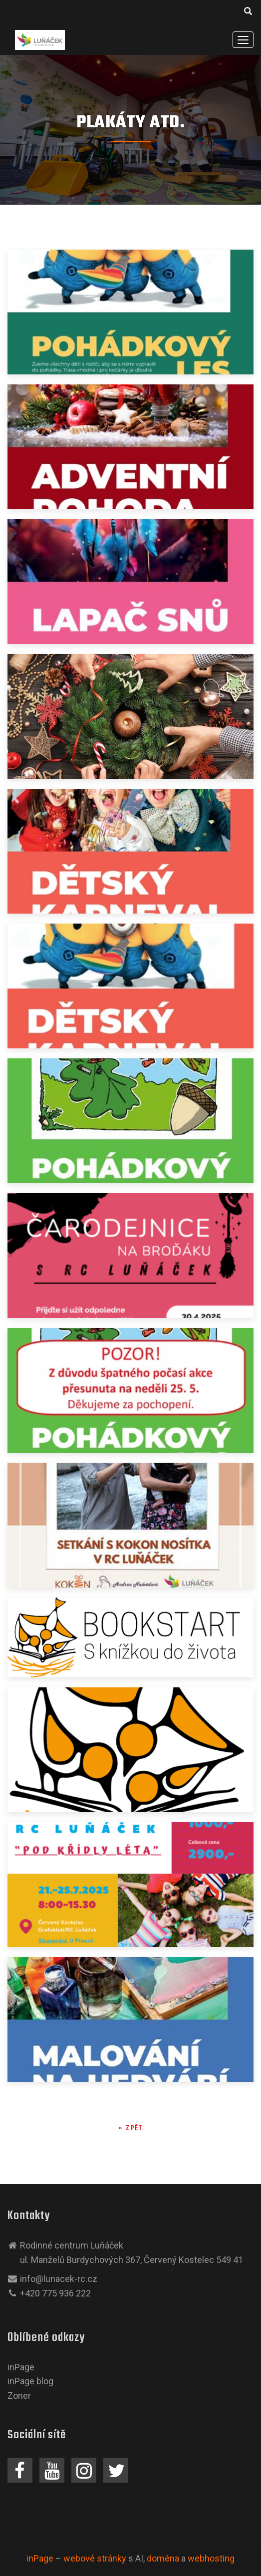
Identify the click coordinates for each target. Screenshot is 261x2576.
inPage (20, 2367)
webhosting (211, 2558)
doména (163, 2558)
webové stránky (94, 2558)
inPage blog (30, 2381)
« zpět (130, 2128)
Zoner (19, 2395)
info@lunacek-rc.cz (58, 2278)
